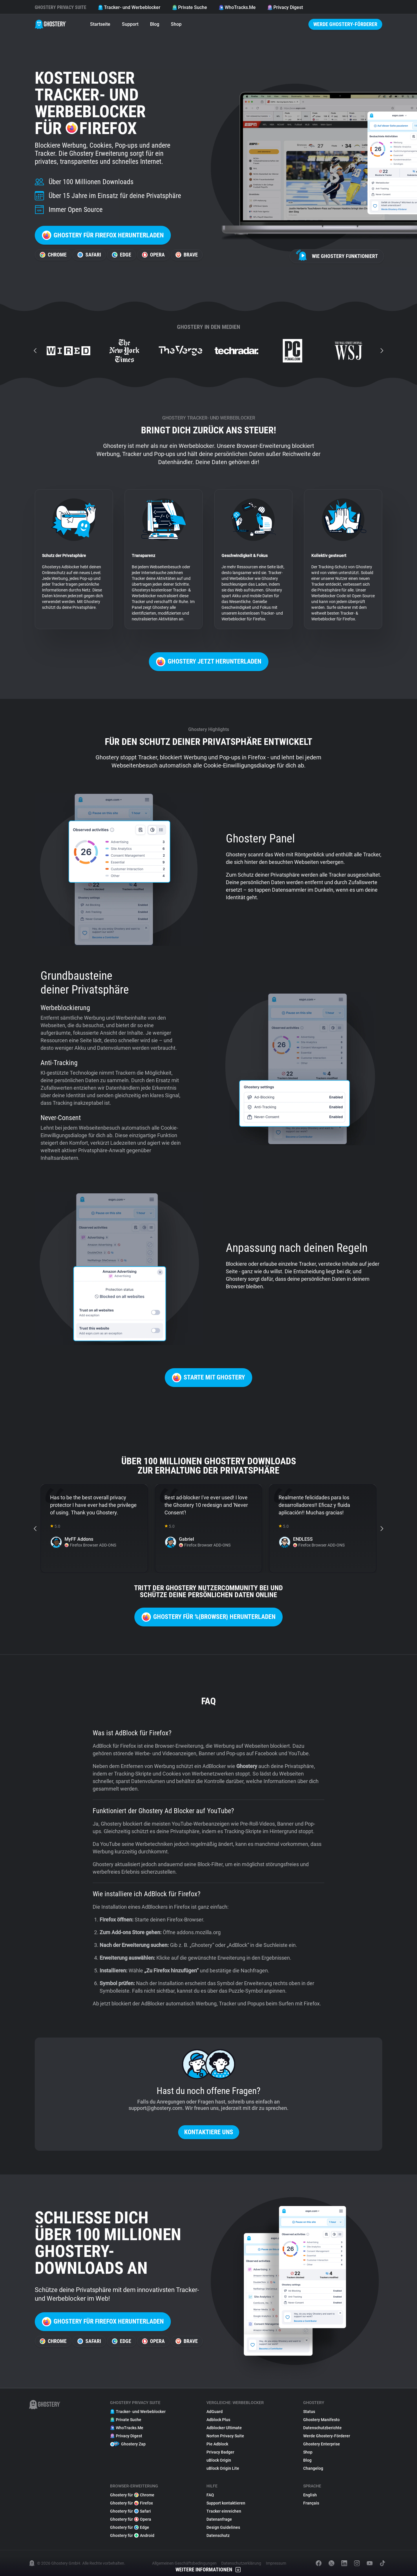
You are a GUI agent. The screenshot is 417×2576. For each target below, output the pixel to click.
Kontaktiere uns (208, 2132)
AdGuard (214, 2411)
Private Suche (189, 7)
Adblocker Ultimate (224, 2427)
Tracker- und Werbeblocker (129, 7)
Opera (153, 255)
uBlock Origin (218, 2460)
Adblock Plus (218, 2419)
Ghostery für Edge (129, 2527)
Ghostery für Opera (130, 2519)
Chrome (53, 255)
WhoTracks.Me (237, 7)
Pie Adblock (217, 2444)
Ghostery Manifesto (321, 2419)
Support (130, 24)
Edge (121, 255)
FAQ (210, 2495)
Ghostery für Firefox (131, 2503)
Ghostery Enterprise (321, 2444)
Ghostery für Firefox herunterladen (103, 235)
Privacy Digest (285, 7)
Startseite (100, 24)
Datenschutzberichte (322, 2427)
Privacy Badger (220, 2452)
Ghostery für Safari (130, 2511)
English (310, 2495)
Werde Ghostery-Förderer (345, 24)
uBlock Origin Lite (222, 2468)
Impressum (276, 2563)
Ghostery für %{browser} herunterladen (208, 1617)
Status (309, 2411)
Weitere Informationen (208, 2569)
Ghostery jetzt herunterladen (208, 661)
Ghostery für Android (132, 2535)
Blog (154, 24)
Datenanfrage (219, 2519)
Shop (176, 24)
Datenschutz (218, 2535)
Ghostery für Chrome (132, 2495)
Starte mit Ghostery (208, 1377)
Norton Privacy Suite (225, 2436)
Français (311, 2503)
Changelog (313, 2468)
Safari (89, 255)
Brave (186, 255)
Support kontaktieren (225, 2503)
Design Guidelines (223, 2527)
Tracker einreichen (223, 2511)
